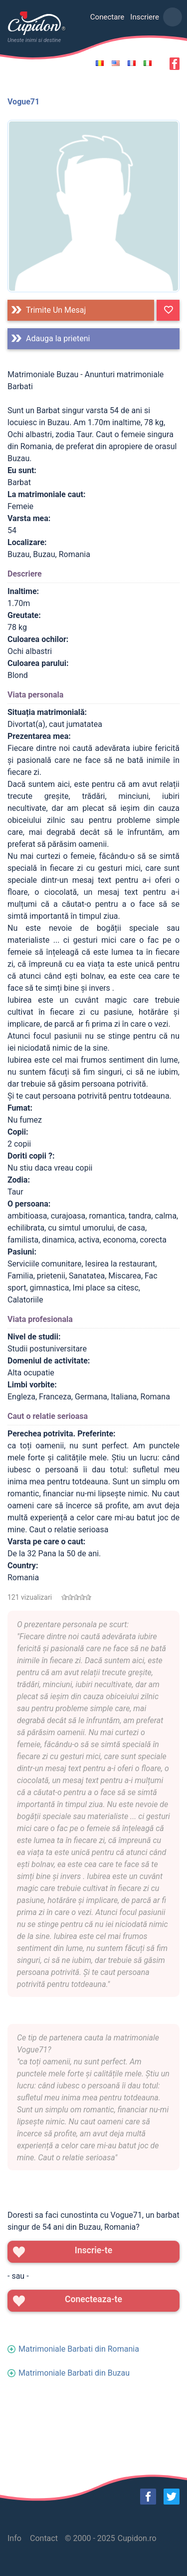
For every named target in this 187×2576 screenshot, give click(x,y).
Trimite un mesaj (56, 310)
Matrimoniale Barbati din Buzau (74, 2373)
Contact (44, 2538)
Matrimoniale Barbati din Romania (78, 2349)
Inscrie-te (93, 2250)
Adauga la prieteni (58, 338)
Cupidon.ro (137, 2538)
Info (14, 2538)
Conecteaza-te (93, 2299)
